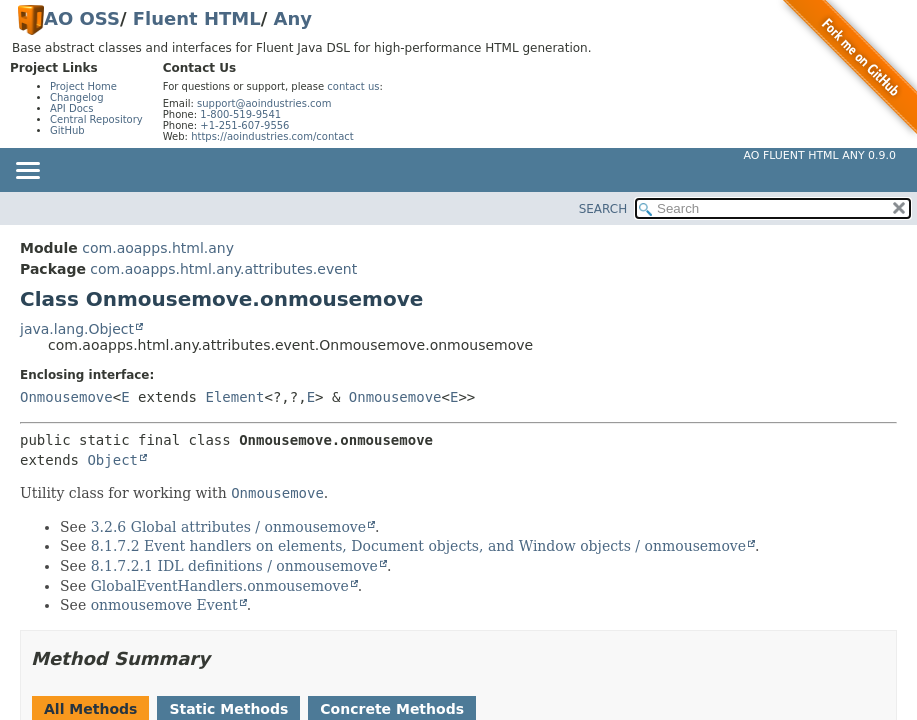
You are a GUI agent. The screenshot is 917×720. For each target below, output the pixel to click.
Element (234, 397)
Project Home (83, 86)
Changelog (77, 97)
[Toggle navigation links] (27, 172)
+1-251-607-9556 (244, 125)
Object (112, 460)
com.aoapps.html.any (158, 248)
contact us (353, 86)
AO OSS (82, 18)
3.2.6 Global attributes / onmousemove (228, 527)
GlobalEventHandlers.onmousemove (220, 586)
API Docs (72, 108)
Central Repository (96, 119)
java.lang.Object (77, 329)
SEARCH (603, 209)
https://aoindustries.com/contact (272, 136)
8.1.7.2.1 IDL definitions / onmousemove (234, 566)
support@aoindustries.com (264, 103)
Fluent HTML (197, 18)
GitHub (67, 130)
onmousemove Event (164, 605)
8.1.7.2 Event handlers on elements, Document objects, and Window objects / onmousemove (418, 546)
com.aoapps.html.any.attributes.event (223, 269)
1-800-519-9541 (240, 114)
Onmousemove (66, 397)
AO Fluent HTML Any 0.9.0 (820, 155)
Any (293, 18)
